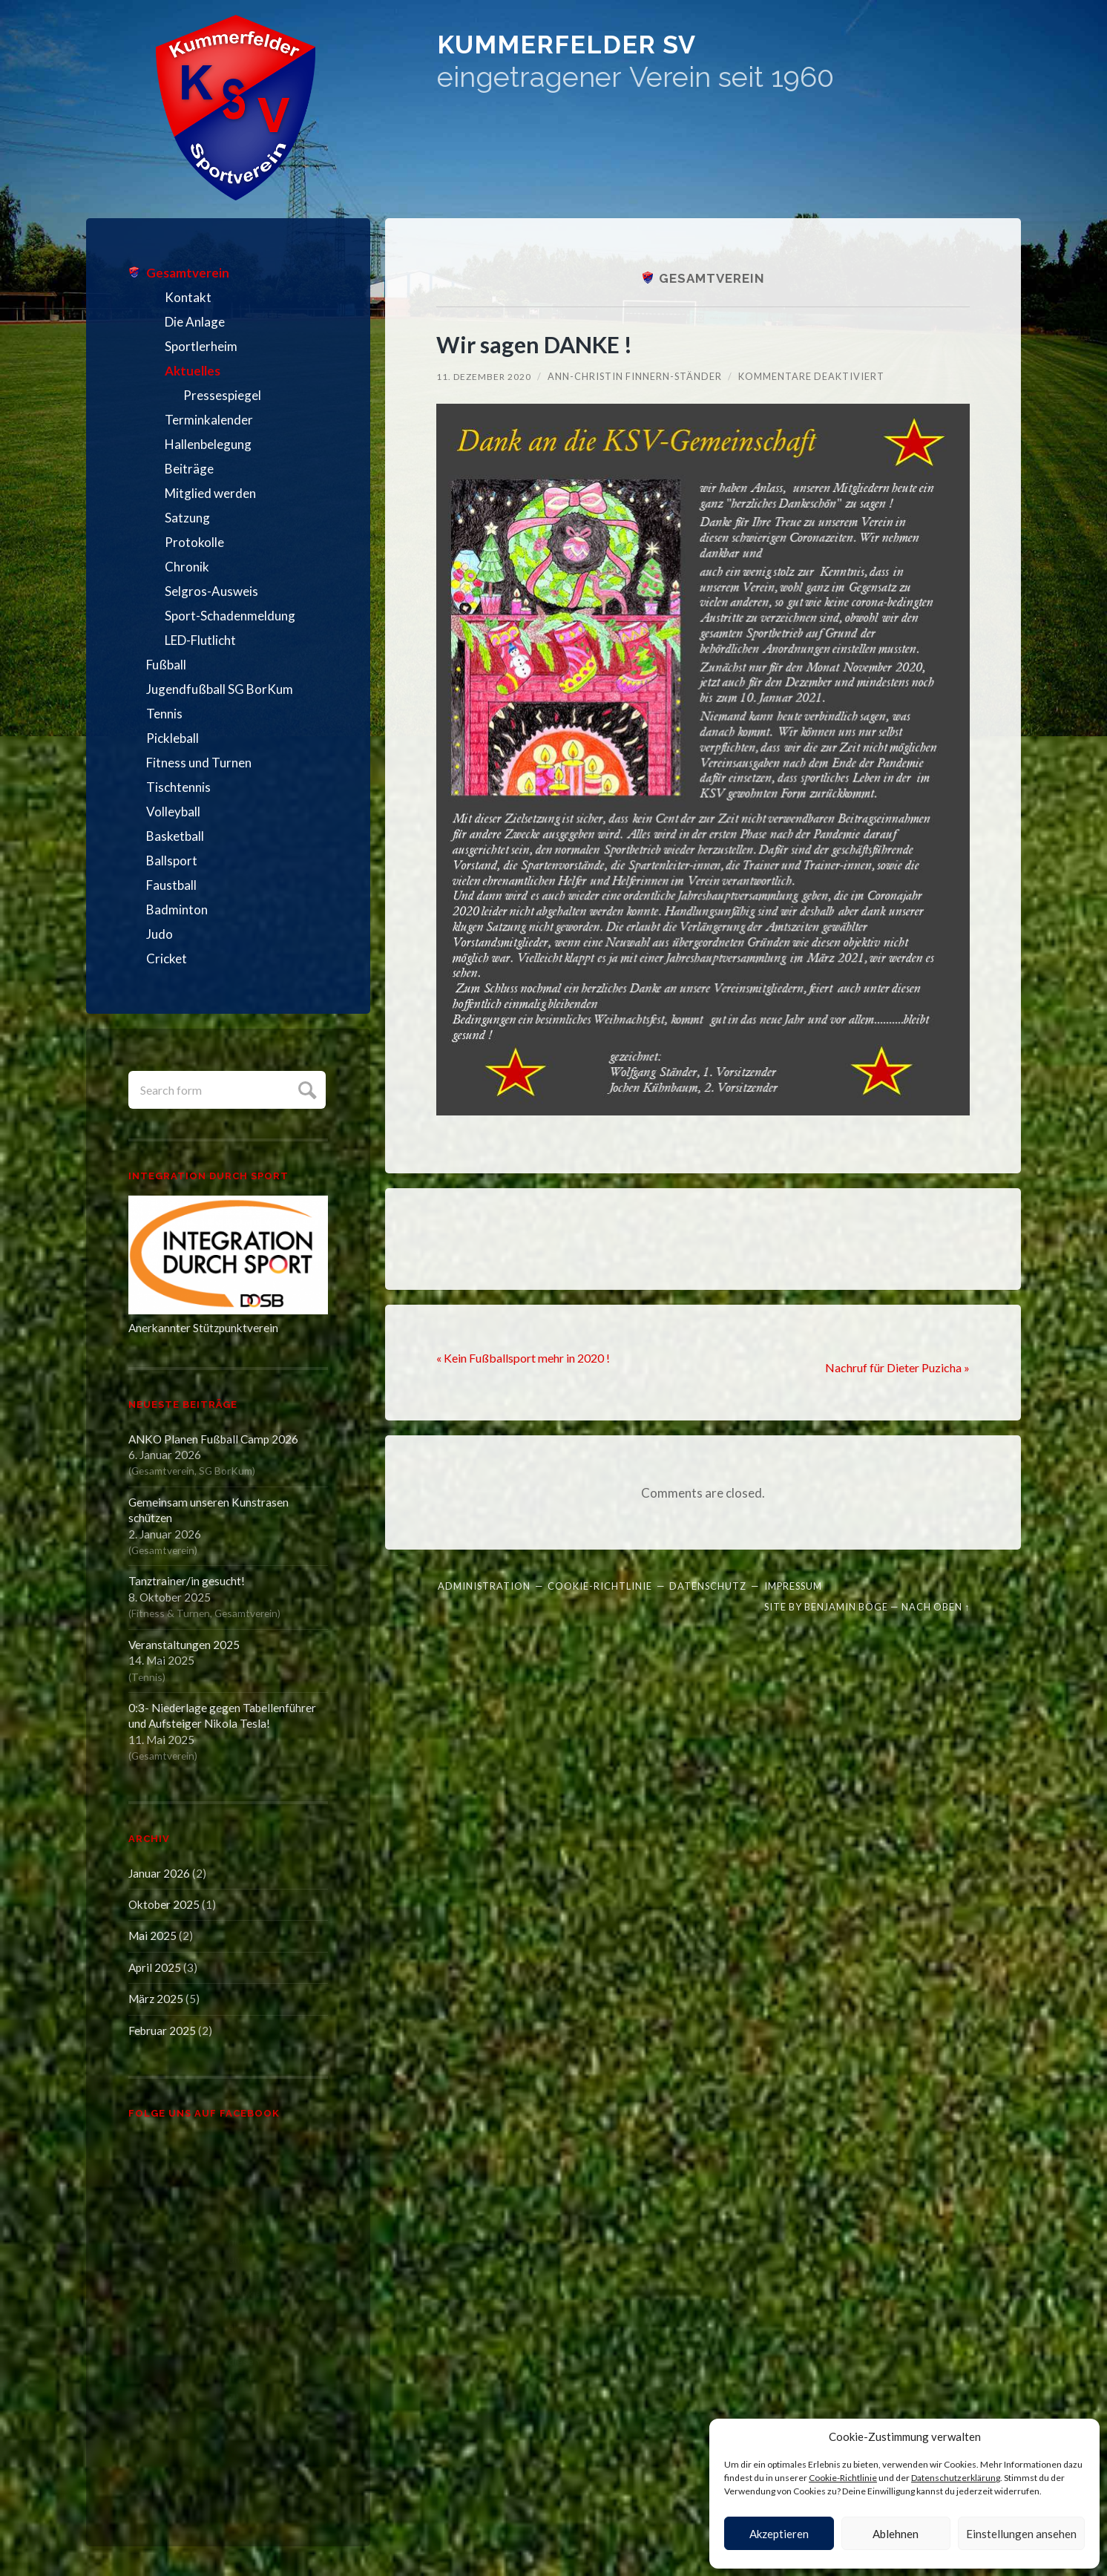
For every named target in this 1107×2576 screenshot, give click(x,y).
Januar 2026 (159, 1873)
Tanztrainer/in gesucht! (186, 1580)
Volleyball (173, 811)
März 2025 (155, 1998)
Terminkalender (209, 419)
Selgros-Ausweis (211, 591)
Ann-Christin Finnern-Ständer (638, 376)
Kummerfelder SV (686, 59)
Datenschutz (707, 1585)
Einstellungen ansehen (1021, 2533)
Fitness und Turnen (199, 762)
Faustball (171, 885)
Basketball (175, 836)
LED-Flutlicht (200, 640)
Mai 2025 (152, 1935)
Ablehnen (896, 2533)
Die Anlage (195, 322)
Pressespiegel (222, 395)
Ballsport (171, 860)
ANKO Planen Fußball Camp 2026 (213, 1439)
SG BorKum (225, 1470)
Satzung (187, 517)
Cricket (166, 958)
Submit (305, 1088)
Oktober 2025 (164, 1904)
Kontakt (188, 297)
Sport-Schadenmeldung (230, 615)
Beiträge (189, 468)
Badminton (177, 909)
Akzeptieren (779, 2533)
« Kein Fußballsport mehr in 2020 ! (530, 1357)
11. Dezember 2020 (485, 376)
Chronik (187, 566)
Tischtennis (178, 787)
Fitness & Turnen (170, 1613)
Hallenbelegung (208, 444)
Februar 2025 (162, 2030)
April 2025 (154, 1967)
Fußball (166, 664)
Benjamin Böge (846, 1607)
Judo (159, 934)
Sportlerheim (201, 346)
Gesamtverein (187, 273)
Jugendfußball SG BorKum (219, 689)
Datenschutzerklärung (955, 2477)
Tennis (164, 713)
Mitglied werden (210, 493)
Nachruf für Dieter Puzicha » (891, 1368)
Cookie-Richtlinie (843, 2477)
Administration (484, 1585)
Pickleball (172, 738)
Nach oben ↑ (935, 1607)
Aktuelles (192, 370)
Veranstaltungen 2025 (184, 1644)
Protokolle (194, 542)
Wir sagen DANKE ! (546, 343)
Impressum (793, 1585)
